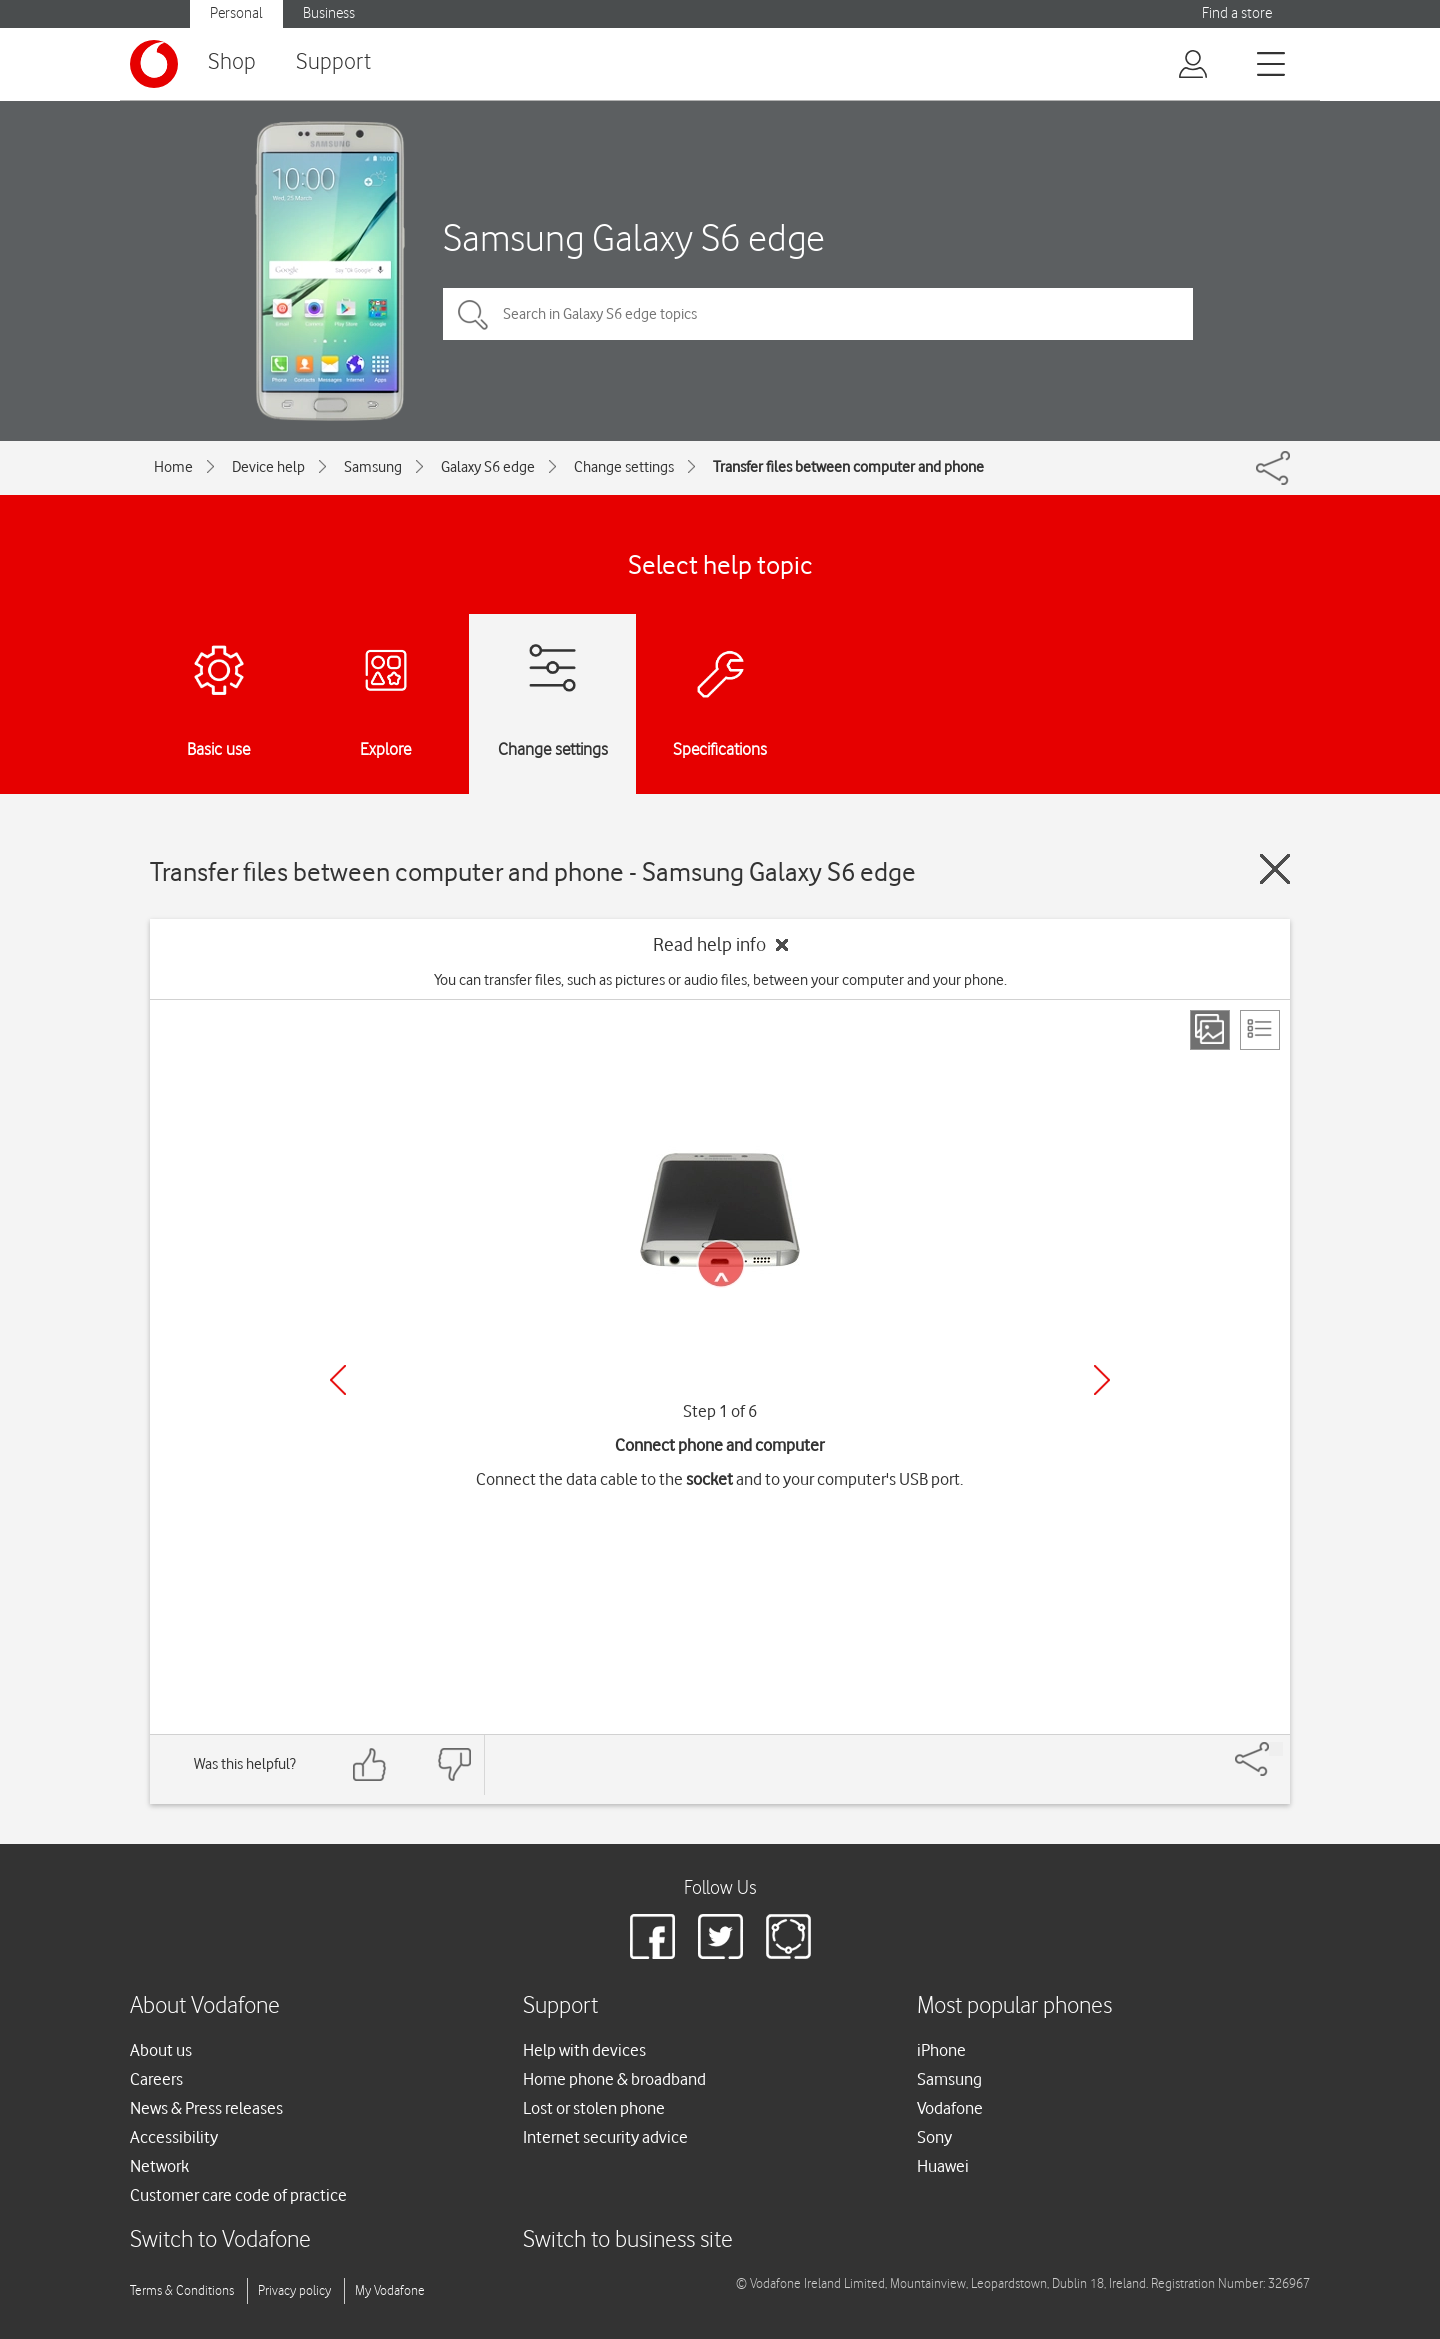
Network (159, 2166)
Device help (268, 467)
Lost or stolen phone (594, 2108)
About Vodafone (205, 2006)
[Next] (1102, 1380)
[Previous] (338, 1380)
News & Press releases (206, 2108)
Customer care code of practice (238, 2195)
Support (333, 62)
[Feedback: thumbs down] (454, 1764)
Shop (232, 62)
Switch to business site (628, 2240)
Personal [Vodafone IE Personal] (236, 13)
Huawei (943, 2166)
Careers (156, 2079)
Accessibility (174, 2137)
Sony (934, 2137)
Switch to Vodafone (220, 2240)
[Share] (1276, 1749)
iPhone (941, 2050)
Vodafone (950, 2108)
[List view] (1260, 1030)
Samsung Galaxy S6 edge (634, 237)
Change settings (624, 467)
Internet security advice (605, 2137)
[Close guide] (1275, 869)
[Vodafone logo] (154, 64)
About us (161, 2050)
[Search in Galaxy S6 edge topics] (818, 314)
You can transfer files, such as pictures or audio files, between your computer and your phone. (720, 980)
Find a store (1237, 13)
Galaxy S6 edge (488, 467)
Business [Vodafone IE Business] (329, 13)
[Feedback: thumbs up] (370, 1764)
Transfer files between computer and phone (848, 467)
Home (173, 467)
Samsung (373, 467)
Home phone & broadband (614, 2079)
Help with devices (584, 2050)
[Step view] (1210, 1030)
